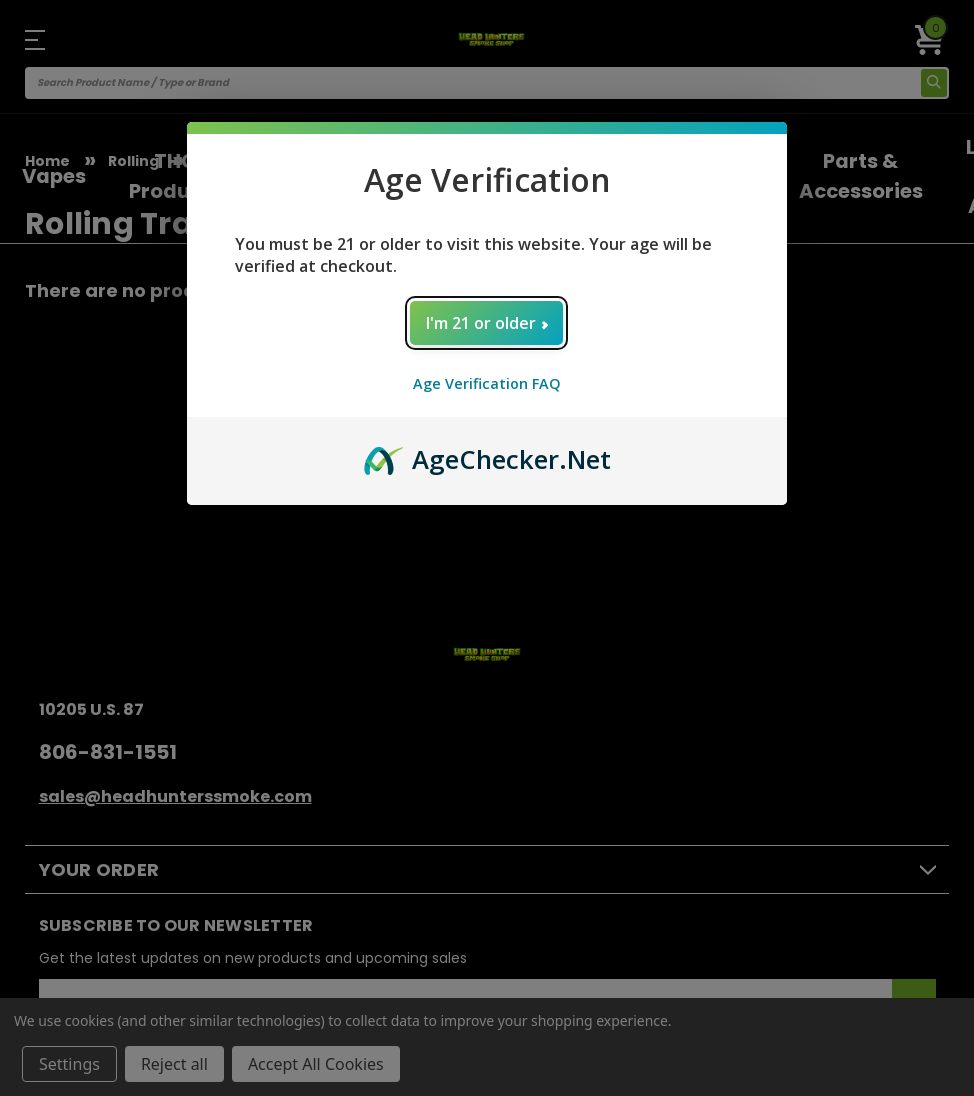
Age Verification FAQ (487, 383)
